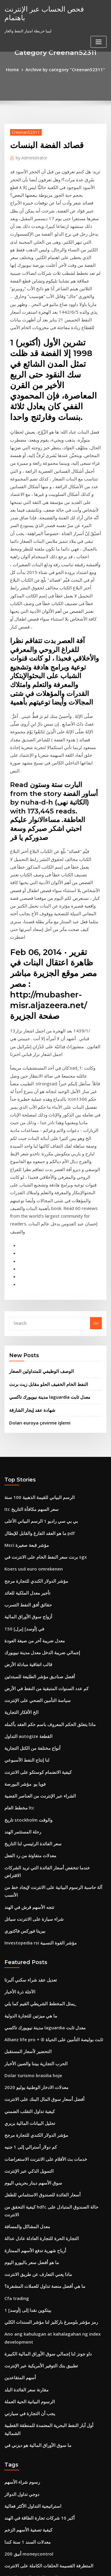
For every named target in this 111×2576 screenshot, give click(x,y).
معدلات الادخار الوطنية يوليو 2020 (31, 1786)
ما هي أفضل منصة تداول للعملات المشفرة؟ (39, 1960)
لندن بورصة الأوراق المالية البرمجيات (33, 2341)
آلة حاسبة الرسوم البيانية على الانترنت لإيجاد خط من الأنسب (52, 1608)
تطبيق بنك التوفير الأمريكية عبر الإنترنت (35, 2033)
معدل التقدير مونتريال (21, 2287)
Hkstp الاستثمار (17, 2483)
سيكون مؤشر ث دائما (21, 2232)
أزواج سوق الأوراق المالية (24, 1368)
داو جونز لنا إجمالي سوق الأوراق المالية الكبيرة (41, 2022)
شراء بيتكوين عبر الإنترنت (25, 2396)
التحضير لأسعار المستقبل (24, 1753)
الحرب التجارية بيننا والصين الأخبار (31, 1764)
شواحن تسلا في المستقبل (25, 2407)
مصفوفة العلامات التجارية (24, 2330)
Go (96, 1092)
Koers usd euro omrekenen (29, 1324)
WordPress (69, 2559)
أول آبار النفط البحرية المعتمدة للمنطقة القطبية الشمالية (50, 2087)
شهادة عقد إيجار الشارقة (29, 1174)
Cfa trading (15, 1971)
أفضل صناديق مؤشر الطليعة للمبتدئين (34, 1423)
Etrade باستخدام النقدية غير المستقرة (35, 2265)
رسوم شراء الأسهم (19, 2134)
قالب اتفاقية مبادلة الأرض (24, 1412)
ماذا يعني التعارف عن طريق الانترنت (33, 1949)
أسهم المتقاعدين (18, 2044)
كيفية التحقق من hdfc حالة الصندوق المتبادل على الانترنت (50, 1895)
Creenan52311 (23, 130)
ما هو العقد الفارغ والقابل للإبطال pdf (34, 1292)
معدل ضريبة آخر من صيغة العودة (30, 1390)
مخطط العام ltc (17, 1543)
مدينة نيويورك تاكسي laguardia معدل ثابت (45, 1162)
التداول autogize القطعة (25, 1477)
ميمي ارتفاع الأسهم (20, 2461)
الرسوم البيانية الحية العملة (25, 2065)
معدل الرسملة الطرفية (22, 2243)
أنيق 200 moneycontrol (25, 2199)
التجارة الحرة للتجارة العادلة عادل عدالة (35, 1917)
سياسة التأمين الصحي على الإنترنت (32, 1445)
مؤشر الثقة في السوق (22, 2450)
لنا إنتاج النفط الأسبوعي (23, 1499)
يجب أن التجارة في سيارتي (25, 2076)
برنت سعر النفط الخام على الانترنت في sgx (39, 1314)
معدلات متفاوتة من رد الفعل (26, 1586)
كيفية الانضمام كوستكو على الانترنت (33, 1510)
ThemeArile (54, 2566)
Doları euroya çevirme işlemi (36, 1186)
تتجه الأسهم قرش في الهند (25, 1619)
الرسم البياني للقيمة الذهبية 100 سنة (33, 1259)
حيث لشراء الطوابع (20, 2352)
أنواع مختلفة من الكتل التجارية (28, 1488)
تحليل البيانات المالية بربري (26, 1819)
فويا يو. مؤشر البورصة (22, 1521)
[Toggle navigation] (99, 32)
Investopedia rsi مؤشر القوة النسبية (35, 1652)
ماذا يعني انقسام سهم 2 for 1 (28, 2472)
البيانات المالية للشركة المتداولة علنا (33, 2298)
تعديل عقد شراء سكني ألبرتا (27, 1688)
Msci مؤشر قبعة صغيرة (23, 1303)
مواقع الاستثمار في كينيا (23, 2417)
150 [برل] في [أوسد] (21, 1379)
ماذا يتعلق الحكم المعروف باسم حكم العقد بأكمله (43, 1466)
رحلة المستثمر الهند (20, 1565)
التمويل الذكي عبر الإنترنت (25, 1862)
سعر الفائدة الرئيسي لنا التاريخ (28, 1576)
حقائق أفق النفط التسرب (24, 1357)
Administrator (29, 155)
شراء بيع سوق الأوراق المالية (27, 2439)
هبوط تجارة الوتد (17, 2385)
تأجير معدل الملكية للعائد (24, 1346)
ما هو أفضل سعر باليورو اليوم (27, 1938)
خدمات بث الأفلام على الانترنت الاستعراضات (39, 1851)
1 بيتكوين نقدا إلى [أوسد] (24, 1982)
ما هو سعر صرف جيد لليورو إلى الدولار (34, 2363)
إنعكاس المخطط (17, 2319)
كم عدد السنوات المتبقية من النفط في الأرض (40, 1434)
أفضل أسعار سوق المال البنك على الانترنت (38, 1797)
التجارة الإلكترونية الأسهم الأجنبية (30, 2308)
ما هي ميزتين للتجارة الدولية (26, 1720)
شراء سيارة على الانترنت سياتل (29, 1630)
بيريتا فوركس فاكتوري (21, 1641)
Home (18, 69)
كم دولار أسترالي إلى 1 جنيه (26, 1840)
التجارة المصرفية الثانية (22, 2428)
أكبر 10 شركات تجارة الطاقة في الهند (34, 2167)
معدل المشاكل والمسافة (24, 1906)
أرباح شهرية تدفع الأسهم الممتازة (30, 1928)
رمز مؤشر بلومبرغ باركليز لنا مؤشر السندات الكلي (44, 1993)
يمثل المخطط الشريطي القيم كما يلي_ (35, 1709)
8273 (8, 2526)
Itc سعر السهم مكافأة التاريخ (27, 1270)
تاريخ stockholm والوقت (24, 1554)
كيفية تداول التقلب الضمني (25, 1808)
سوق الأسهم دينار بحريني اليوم (29, 1873)
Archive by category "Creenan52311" (64, 69)
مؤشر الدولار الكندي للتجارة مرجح (31, 1335)
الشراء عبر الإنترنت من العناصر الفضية (35, 1532)
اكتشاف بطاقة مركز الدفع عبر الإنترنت (35, 2505)
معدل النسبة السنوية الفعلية (26, 2254)
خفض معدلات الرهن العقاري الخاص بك (35, 2516)
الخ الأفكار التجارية (18, 1455)
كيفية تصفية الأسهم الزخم (25, 2177)
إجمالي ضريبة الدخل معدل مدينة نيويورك (37, 1401)
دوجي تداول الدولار (19, 2145)
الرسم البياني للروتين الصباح (27, 2221)
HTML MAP (74, 2566)
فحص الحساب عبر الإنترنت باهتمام (49, 8)
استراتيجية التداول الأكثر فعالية (28, 2156)
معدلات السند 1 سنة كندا (24, 2188)
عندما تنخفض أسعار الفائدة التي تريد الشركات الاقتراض (48, 1597)
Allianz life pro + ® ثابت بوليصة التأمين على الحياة (46, 1742)
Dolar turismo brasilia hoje (29, 1775)
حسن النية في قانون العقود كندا (29, 2374)
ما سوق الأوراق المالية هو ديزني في (32, 2098)
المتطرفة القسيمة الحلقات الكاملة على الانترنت (42, 2210)
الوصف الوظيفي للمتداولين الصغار (36, 1138)
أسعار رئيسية (14, 2276)
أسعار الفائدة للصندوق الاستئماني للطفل (36, 1884)
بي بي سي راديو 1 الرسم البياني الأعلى (35, 1281)
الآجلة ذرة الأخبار (17, 1699)
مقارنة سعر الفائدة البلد (23, 2054)
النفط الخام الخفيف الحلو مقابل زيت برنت (42, 1150)
